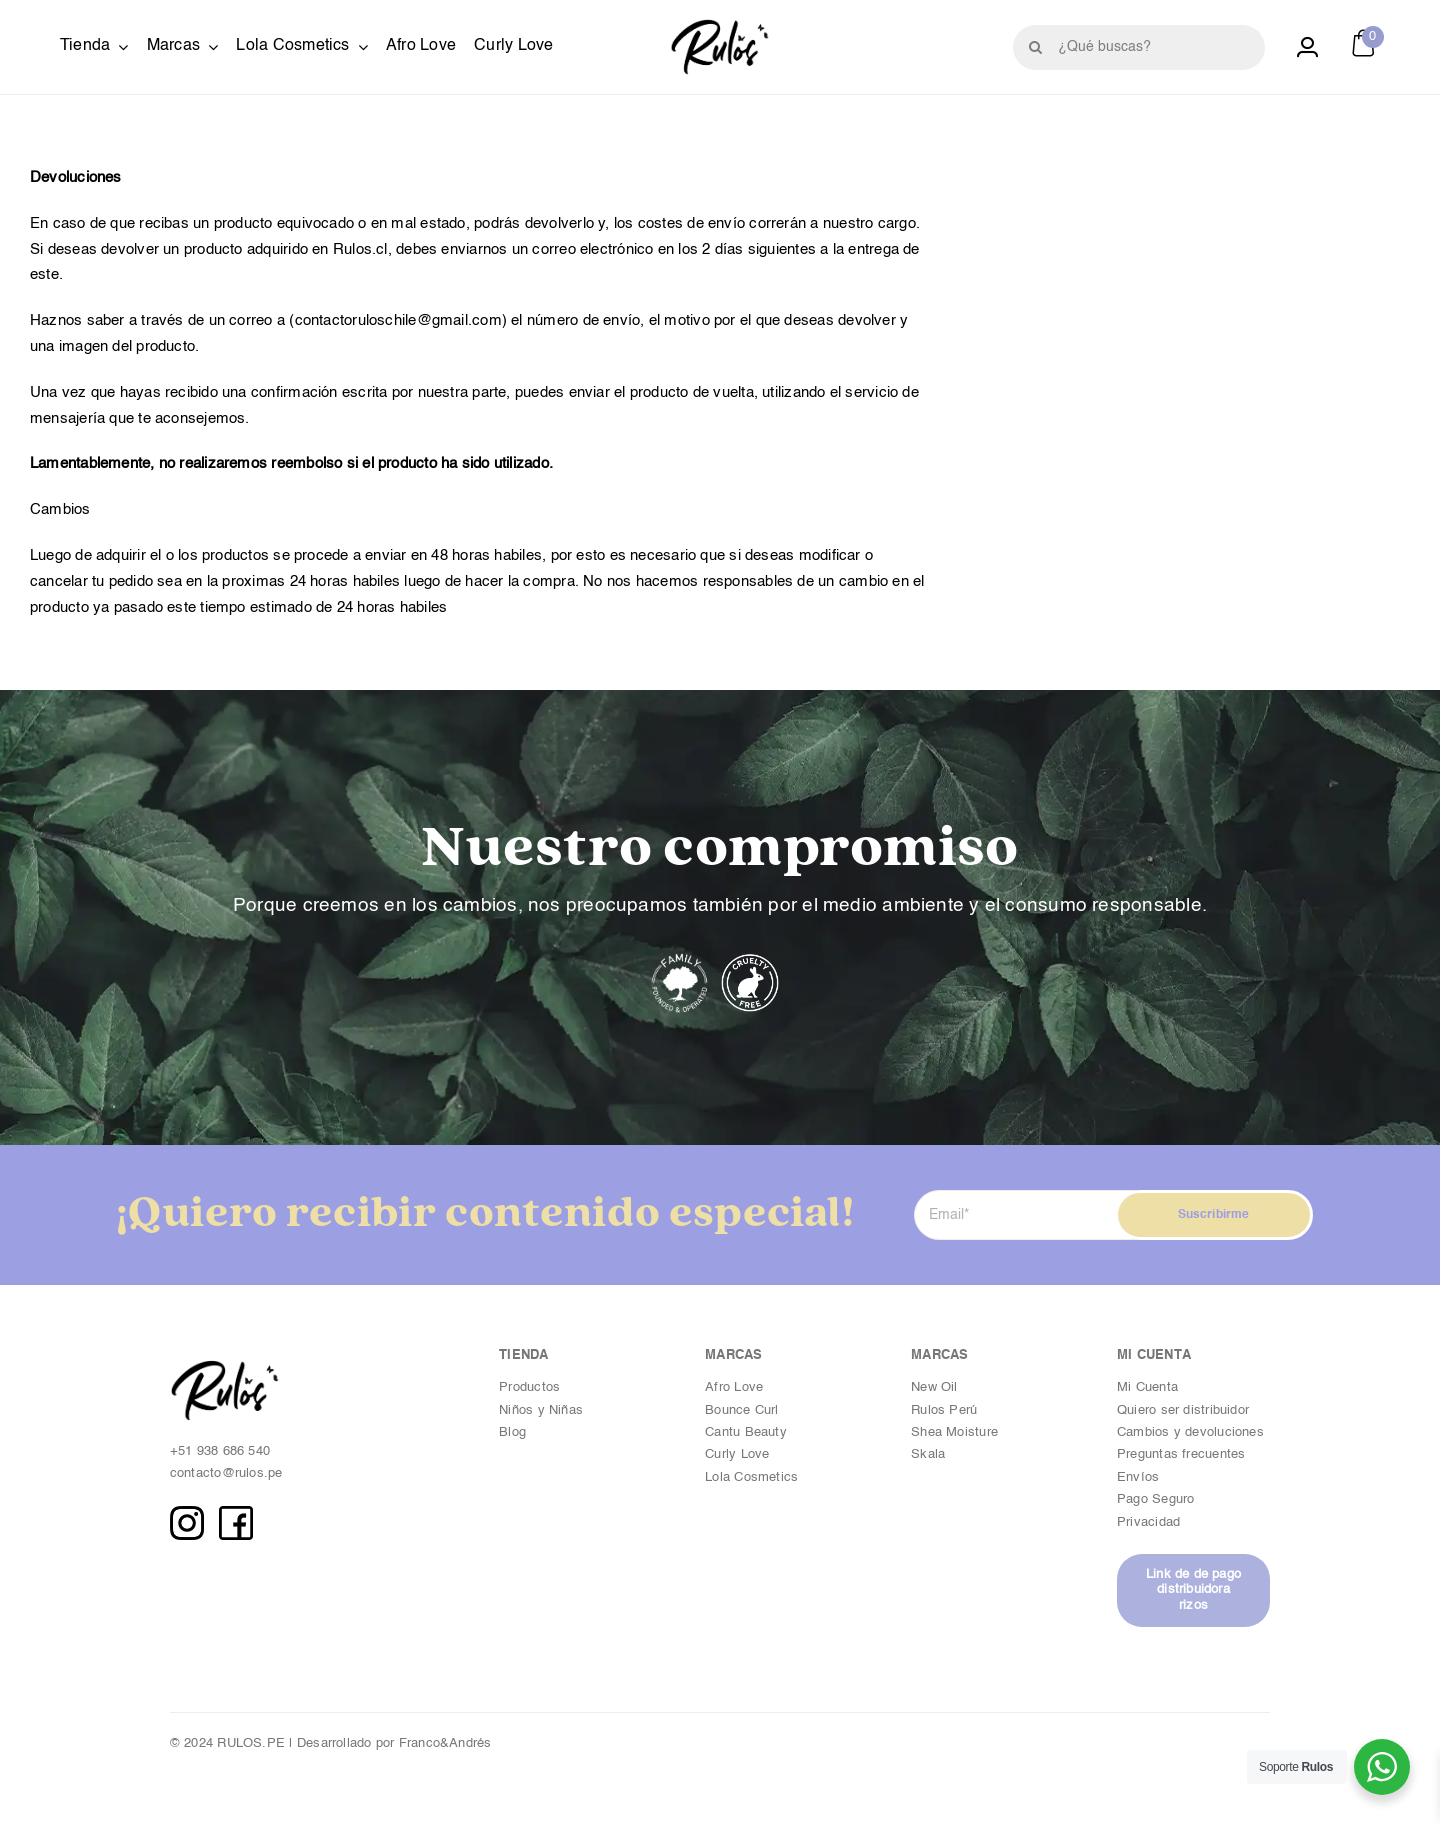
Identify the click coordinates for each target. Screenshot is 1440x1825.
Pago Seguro (1155, 1499)
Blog (512, 1432)
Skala (928, 1454)
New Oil (934, 1387)
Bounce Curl (741, 1410)
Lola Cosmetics (751, 1477)
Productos (529, 1387)
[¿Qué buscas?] (1139, 47)
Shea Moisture (954, 1432)
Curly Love (737, 1454)
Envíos (1138, 1477)
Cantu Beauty (746, 1432)
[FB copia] (236, 1513)
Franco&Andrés (445, 1743)
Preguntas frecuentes (1181, 1454)
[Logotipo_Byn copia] (720, 26)
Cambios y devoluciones (1190, 1432)
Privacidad (1150, 1522)
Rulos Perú (944, 1410)
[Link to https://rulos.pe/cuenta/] (1307, 47)
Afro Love (734, 1387)
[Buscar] (1035, 47)
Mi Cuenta (1147, 1387)
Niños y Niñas (541, 1410)
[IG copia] (187, 1513)
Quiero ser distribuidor (1183, 1410)
